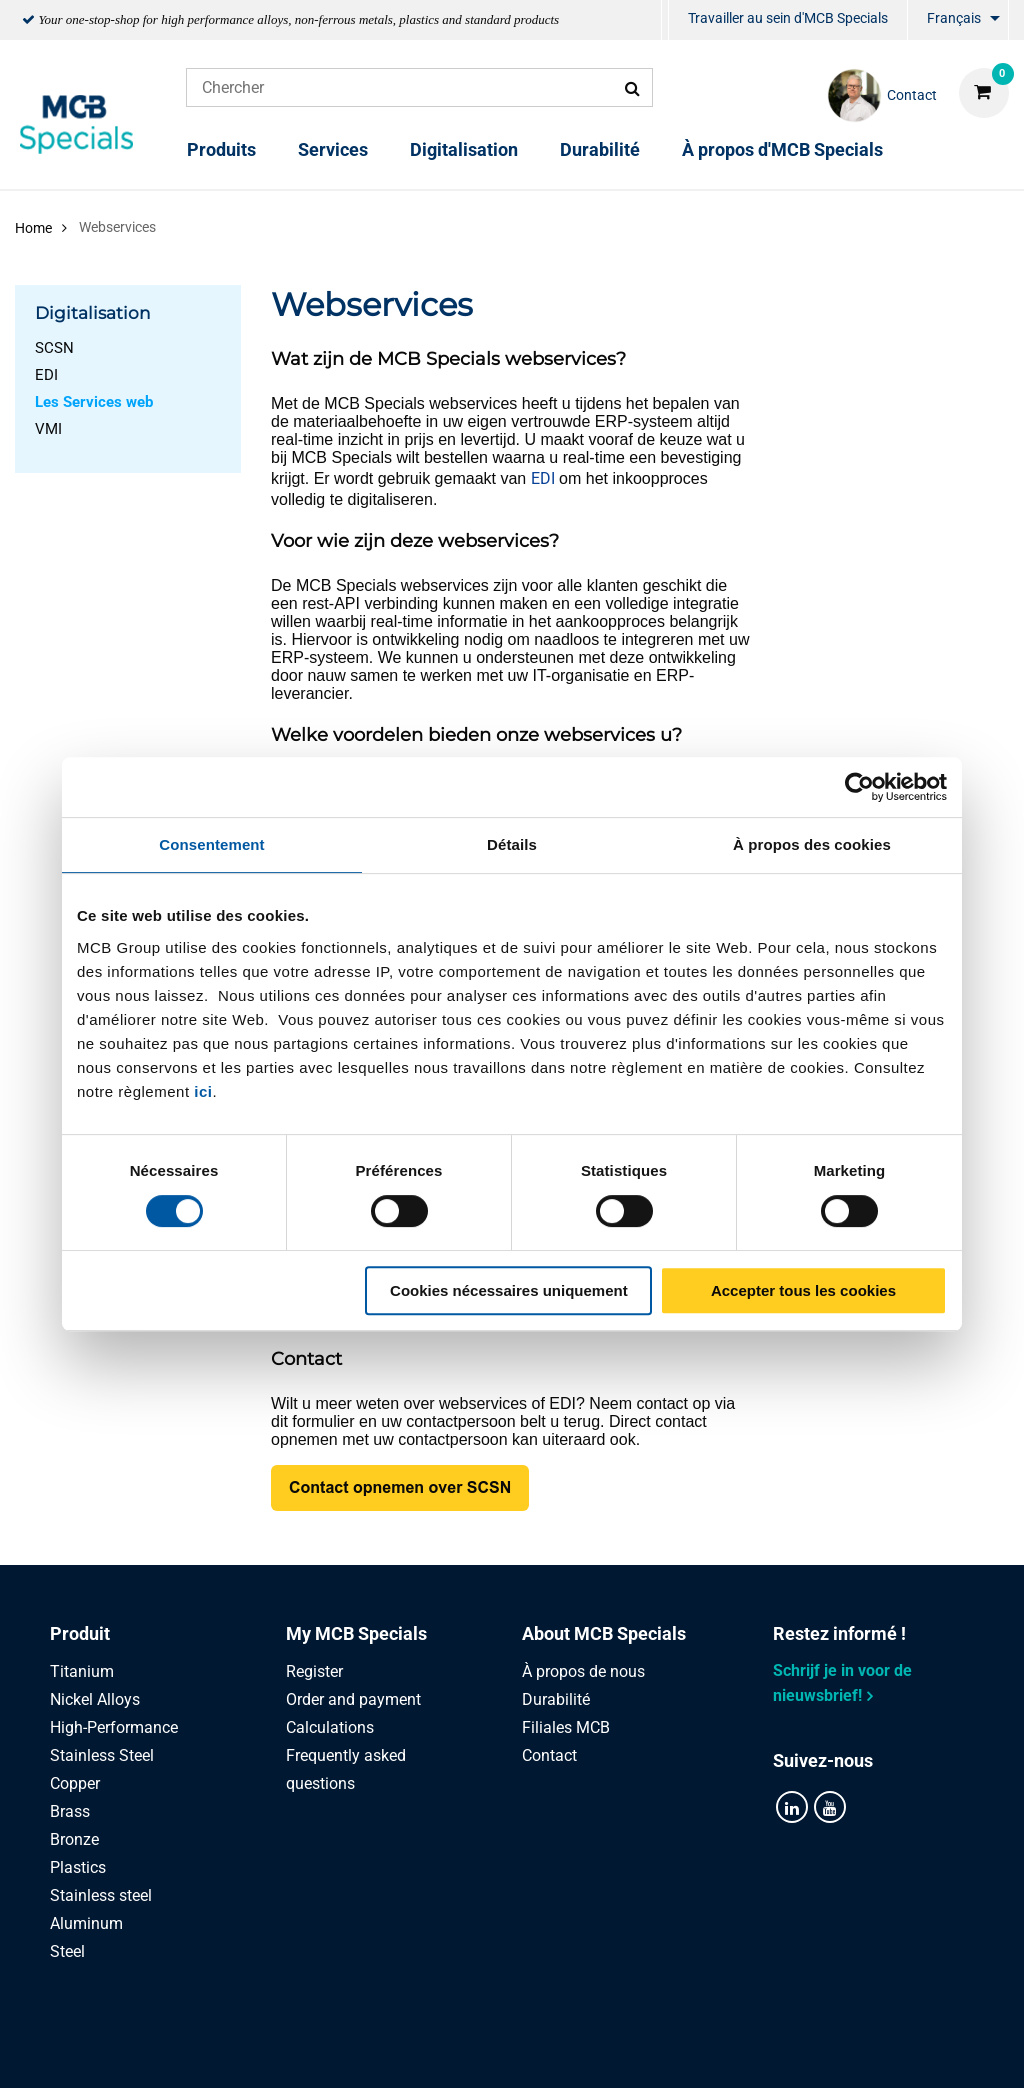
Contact (549, 1755)
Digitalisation (464, 149)
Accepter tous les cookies (803, 1290)
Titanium (82, 1671)
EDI (46, 375)
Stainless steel (101, 1895)
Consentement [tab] (211, 844)
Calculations (330, 1727)
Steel (67, 1951)
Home (33, 228)
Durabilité (600, 149)
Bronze (74, 1839)
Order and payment (353, 1699)
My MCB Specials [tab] (356, 1633)
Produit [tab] (80, 1633)
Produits (221, 149)
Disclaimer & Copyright (789, 2050)
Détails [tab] (512, 844)
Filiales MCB (566, 1727)
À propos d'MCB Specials (782, 149)
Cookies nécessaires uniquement (509, 1290)
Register (314, 1671)
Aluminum (86, 1923)
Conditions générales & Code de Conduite (536, 2050)
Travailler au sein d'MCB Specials (788, 18)
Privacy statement (299, 2050)
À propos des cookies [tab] (812, 844)
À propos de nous (583, 1671)
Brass (70, 1811)
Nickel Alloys (95, 1699)
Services (333, 149)
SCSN (54, 348)
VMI (48, 429)
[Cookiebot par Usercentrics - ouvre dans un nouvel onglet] (859, 787)
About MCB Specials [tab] (604, 1633)
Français (954, 18)
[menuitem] (665, 20)
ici (203, 1091)
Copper (75, 1783)
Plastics (78, 1867)
